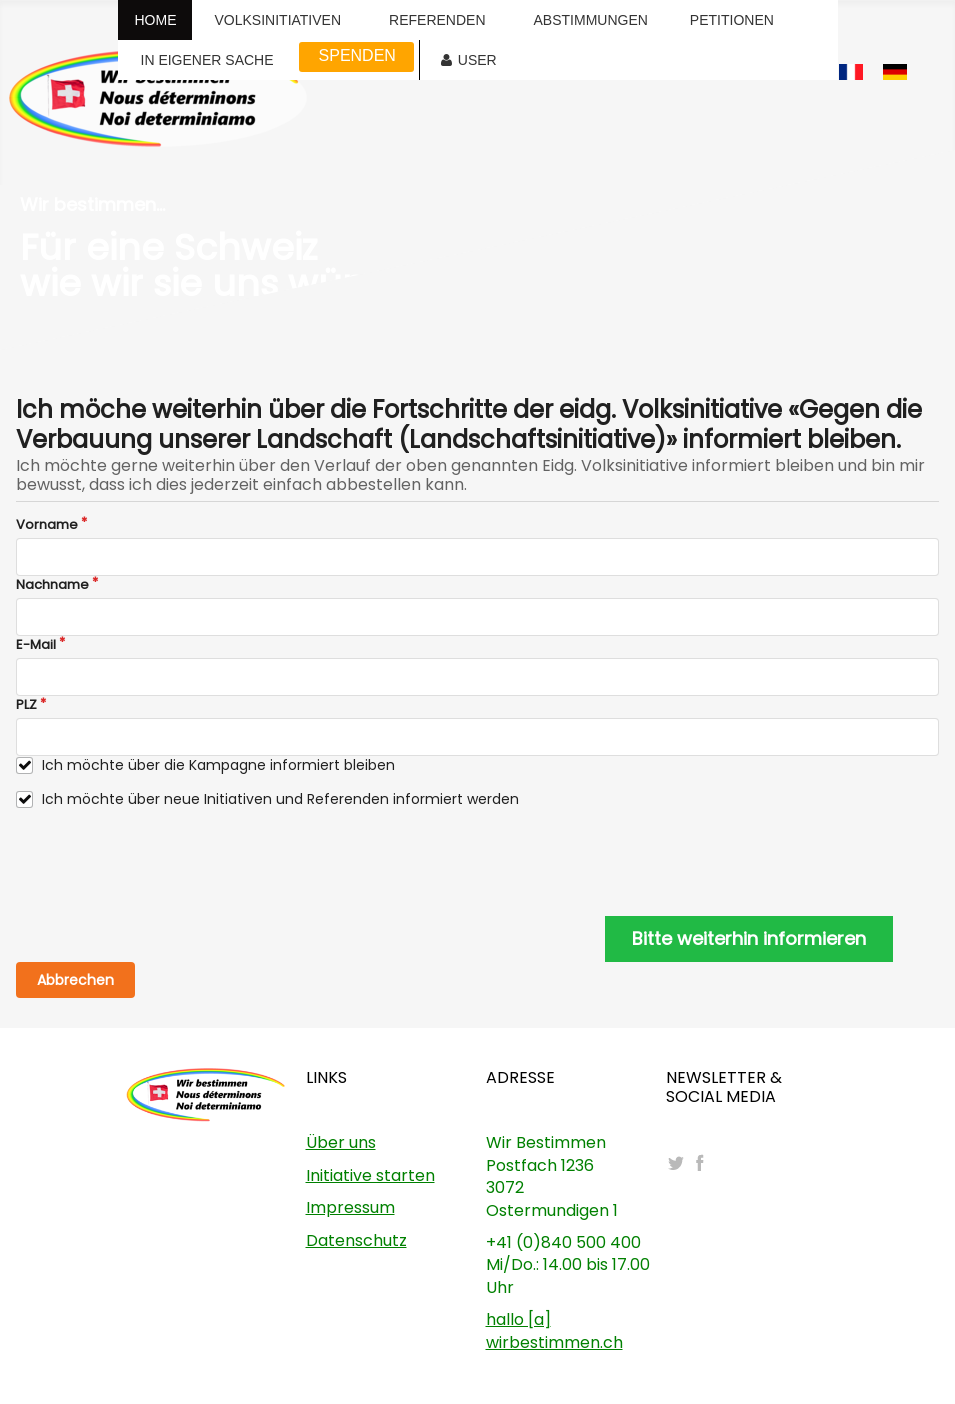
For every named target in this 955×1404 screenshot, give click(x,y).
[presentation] (168, 863)
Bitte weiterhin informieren (749, 938)
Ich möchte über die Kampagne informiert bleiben (218, 765)
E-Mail (36, 645)
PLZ (26, 705)
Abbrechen (75, 980)
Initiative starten (370, 1175)
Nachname (52, 585)
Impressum (350, 1207)
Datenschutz (356, 1240)
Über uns (341, 1142)
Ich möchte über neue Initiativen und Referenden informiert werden (280, 799)
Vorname (47, 525)
